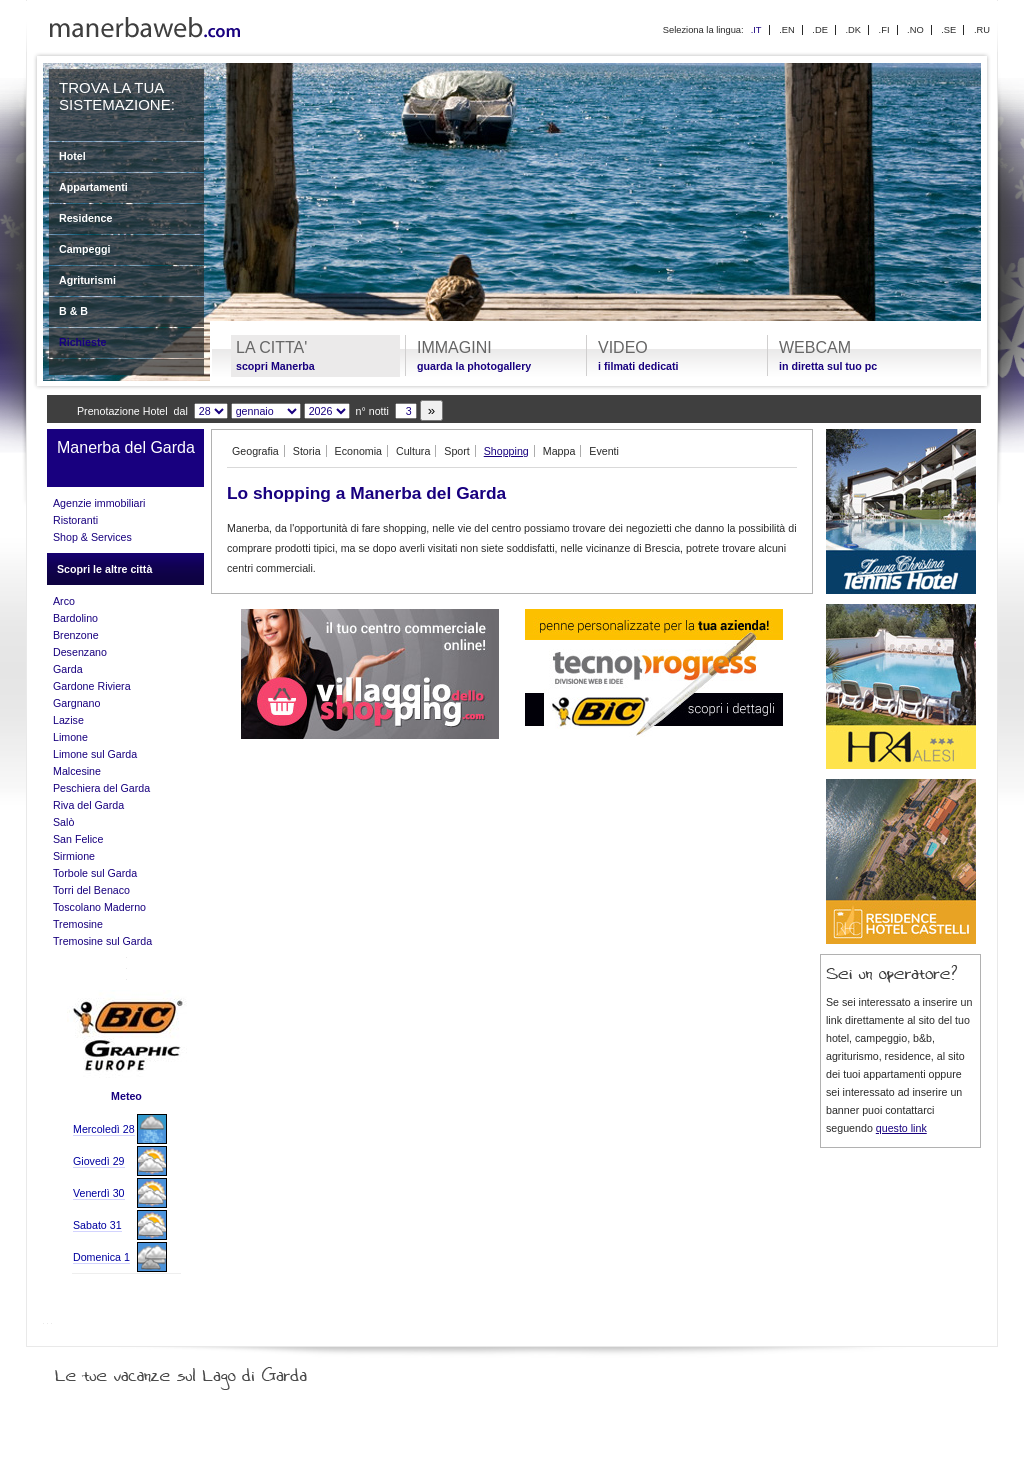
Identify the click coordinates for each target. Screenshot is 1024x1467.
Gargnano (76, 703)
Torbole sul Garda (95, 873)
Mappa (559, 451)
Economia (358, 451)
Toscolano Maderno (99, 907)
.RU (982, 30)
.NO (915, 30)
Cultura (413, 451)
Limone (70, 737)
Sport (456, 451)
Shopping (506, 451)
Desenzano (80, 652)
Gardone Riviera (92, 686)
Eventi (604, 451)
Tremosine (78, 924)
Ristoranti (75, 520)
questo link (901, 1128)
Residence (85, 218)
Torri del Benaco (91, 890)
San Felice (78, 839)
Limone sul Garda (95, 754)
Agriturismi (87, 280)
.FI (884, 30)
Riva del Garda (88, 805)
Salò (63, 822)
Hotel (72, 156)
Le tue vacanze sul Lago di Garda (205, 1371)
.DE (820, 30)
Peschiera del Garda (101, 788)
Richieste (82, 342)
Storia (307, 451)
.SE (948, 30)
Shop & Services (92, 537)
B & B (73, 311)
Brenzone (76, 635)
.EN (787, 30)
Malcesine (77, 771)
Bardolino (75, 618)
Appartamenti (93, 187)
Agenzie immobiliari (99, 503)
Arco (64, 601)
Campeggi (85, 249)
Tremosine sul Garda (102, 941)
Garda (68, 669)
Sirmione (74, 856)
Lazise (68, 720)
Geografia (255, 451)
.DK (853, 30)
